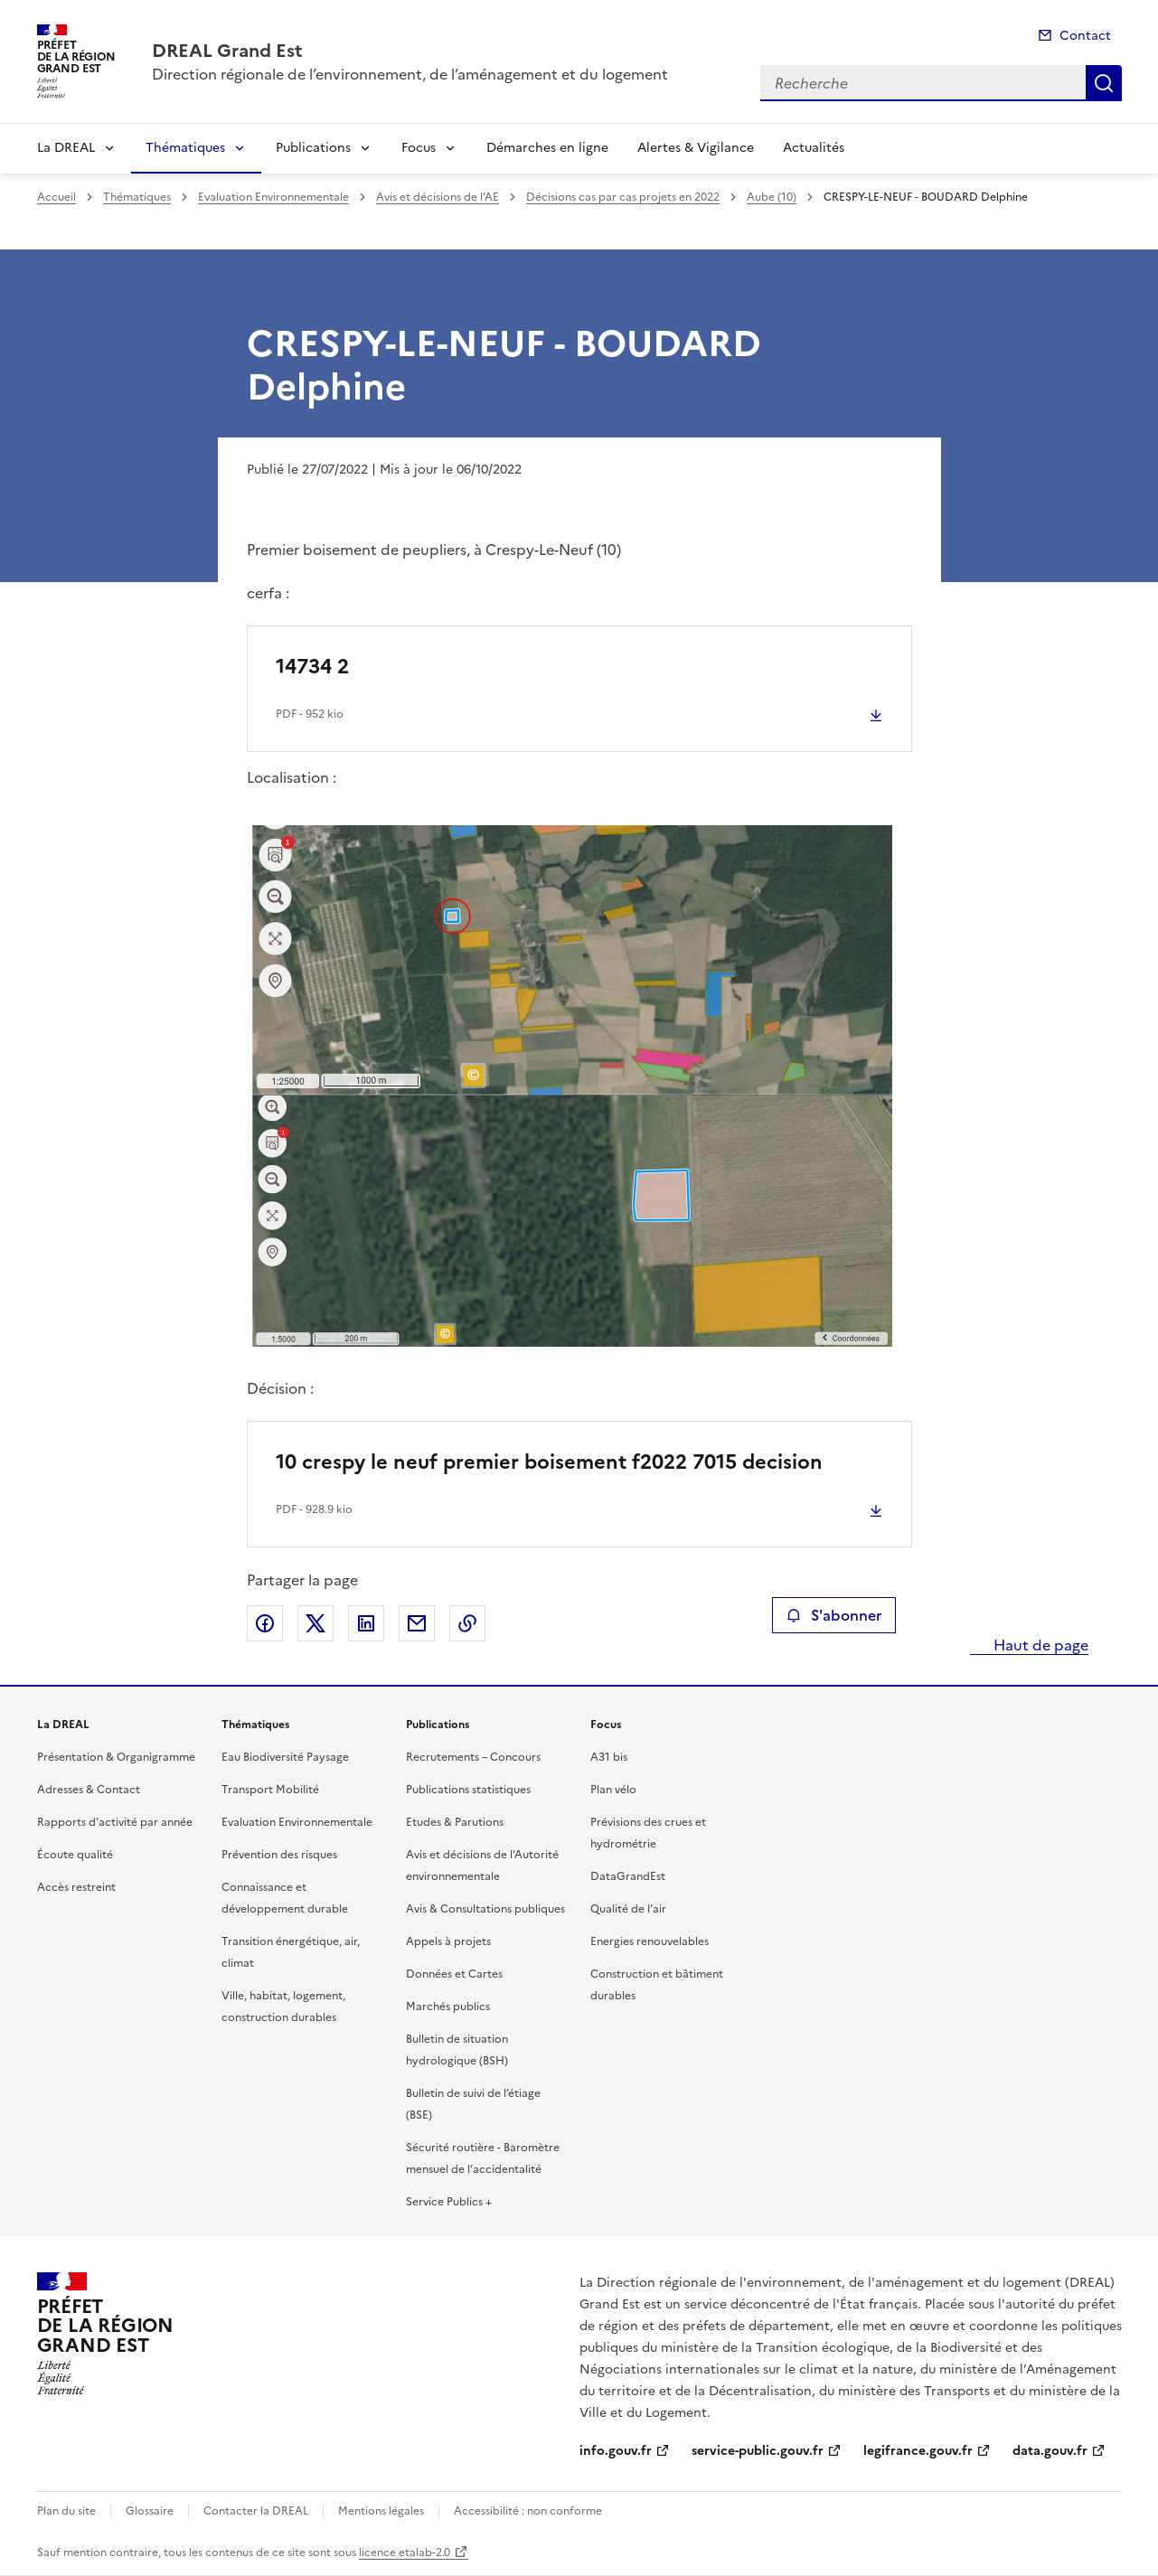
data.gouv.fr (1049, 2450)
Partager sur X (315, 1623)
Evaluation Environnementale (273, 197)
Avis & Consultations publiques (485, 1909)
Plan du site (66, 2511)
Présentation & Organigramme (116, 1757)
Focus (418, 147)
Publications (313, 147)
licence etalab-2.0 (404, 2552)
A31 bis (608, 1757)
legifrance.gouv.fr (918, 2450)
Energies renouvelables (649, 1941)
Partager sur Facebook (265, 1623)
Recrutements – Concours (473, 1757)
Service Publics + (449, 2202)
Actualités (813, 147)
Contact (1085, 35)
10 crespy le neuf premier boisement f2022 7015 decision (549, 1462)
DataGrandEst (627, 1876)
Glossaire (150, 2511)
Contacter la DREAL (255, 2511)
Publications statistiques (468, 1790)
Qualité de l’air (628, 1909)
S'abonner (833, 1615)
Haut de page (1039, 1645)
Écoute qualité (75, 1855)
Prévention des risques (279, 1855)
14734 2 (312, 667)
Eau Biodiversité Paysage (285, 1757)
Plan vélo (613, 1790)
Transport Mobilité (270, 1790)
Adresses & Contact (88, 1790)
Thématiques (185, 147)
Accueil (56, 197)
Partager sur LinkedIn (366, 1623)
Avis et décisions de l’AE (437, 197)
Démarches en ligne (547, 147)
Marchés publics (448, 2006)
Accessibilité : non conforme (528, 2511)
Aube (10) (771, 197)
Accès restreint (76, 1887)
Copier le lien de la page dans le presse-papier (467, 1623)
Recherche (1104, 83)
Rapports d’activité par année (115, 1822)
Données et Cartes (454, 1974)
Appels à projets (448, 1941)
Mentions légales (381, 2511)
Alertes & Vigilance (695, 147)
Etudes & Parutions (455, 1822)
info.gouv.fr (615, 2450)
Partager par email (417, 1623)
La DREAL (66, 147)
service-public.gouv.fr (758, 2450)
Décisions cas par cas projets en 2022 (623, 197)
